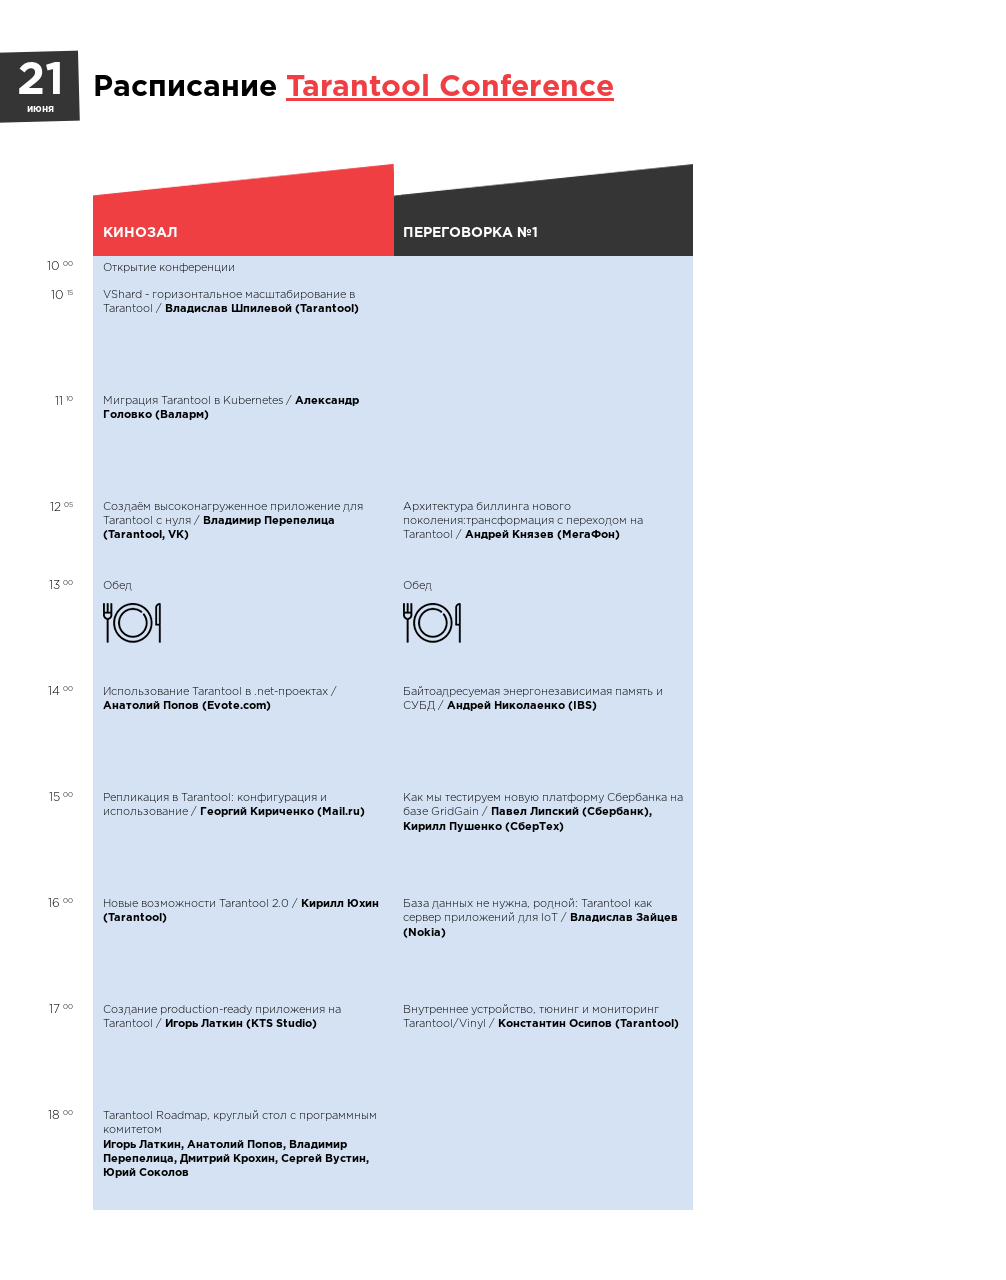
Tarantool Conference (450, 87)
